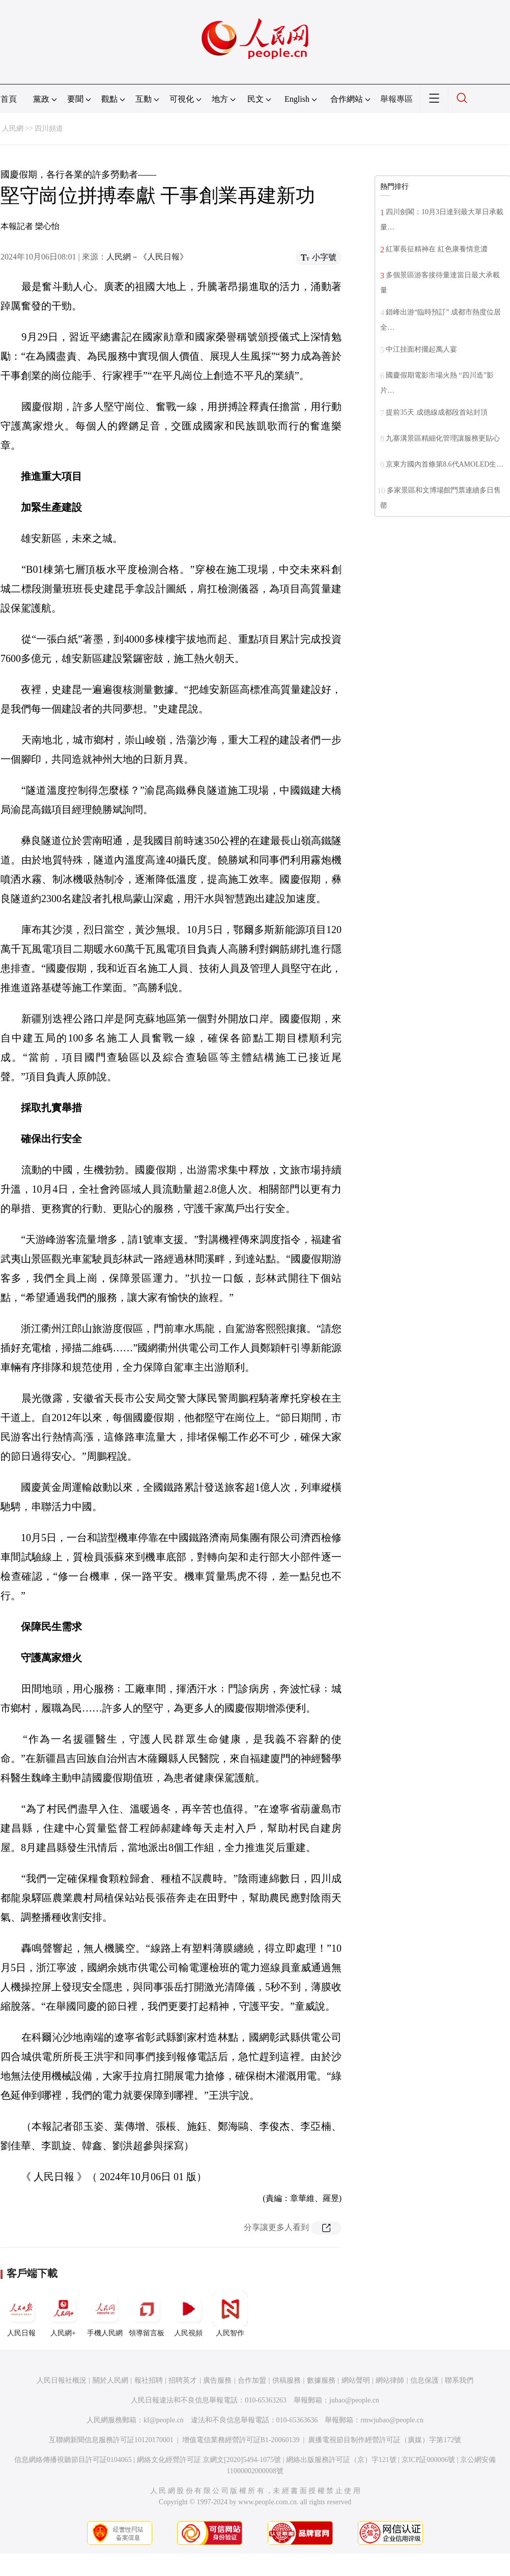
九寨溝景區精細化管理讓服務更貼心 (443, 438)
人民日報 (21, 2314)
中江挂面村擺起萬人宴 (421, 349)
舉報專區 (396, 99)
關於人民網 (110, 2380)
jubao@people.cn (354, 2400)
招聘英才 (182, 2380)
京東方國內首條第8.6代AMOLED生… (444, 464)
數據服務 (321, 2380)
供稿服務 (286, 2380)
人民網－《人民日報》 (147, 256)
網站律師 (390, 2380)
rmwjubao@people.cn (391, 2420)
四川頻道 (49, 128)
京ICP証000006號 (429, 2460)
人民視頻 (188, 2314)
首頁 (9, 99)
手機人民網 (105, 2314)
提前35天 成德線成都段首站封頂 (437, 412)
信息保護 (424, 2380)
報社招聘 (148, 2380)
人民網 (12, 128)
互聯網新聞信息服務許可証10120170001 (111, 2440)
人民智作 (230, 2314)
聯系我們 (459, 2380)
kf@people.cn (164, 2420)
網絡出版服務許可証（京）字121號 (341, 2460)
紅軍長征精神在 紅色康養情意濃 (437, 249)
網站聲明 (356, 2380)
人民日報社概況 (62, 2380)
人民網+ (63, 2314)
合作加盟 (252, 2380)
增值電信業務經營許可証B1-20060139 (241, 2440)
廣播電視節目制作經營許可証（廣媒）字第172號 (384, 2440)
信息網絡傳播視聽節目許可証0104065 (73, 2460)
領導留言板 (146, 2314)
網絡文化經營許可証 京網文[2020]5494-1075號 (209, 2460)
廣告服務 (217, 2380)
